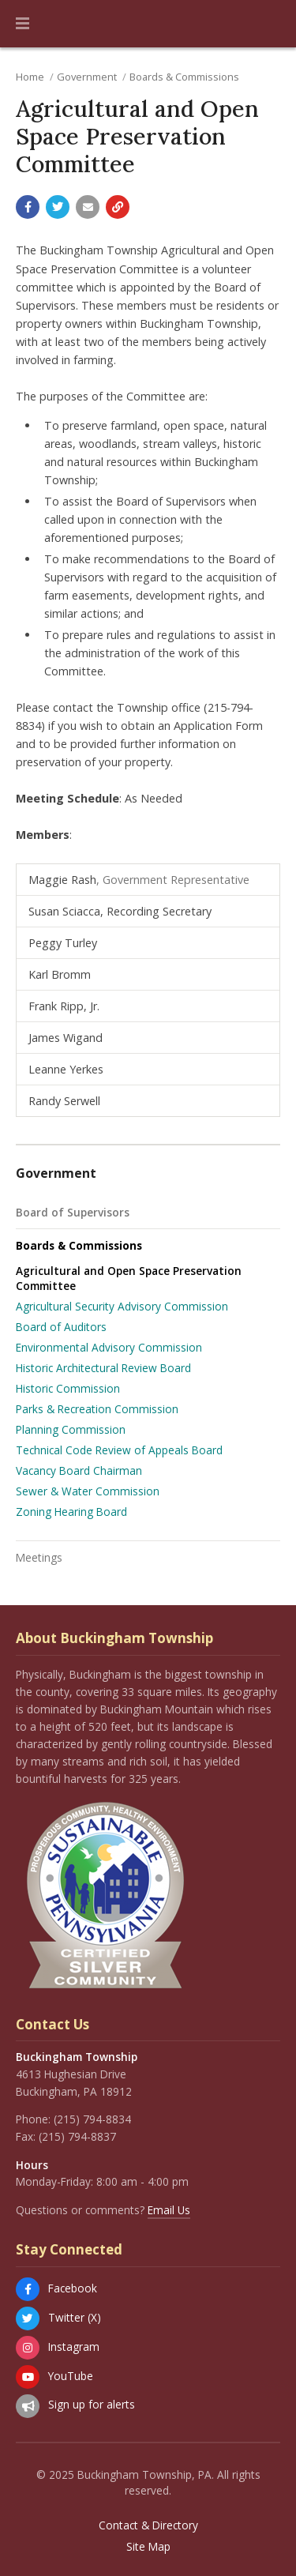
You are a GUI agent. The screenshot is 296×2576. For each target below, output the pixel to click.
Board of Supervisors (72, 1212)
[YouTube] (27, 2377)
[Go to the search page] (270, 23)
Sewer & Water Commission (87, 1491)
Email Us (169, 2209)
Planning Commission (71, 1429)
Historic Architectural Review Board (103, 1367)
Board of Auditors (61, 1326)
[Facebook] (27, 2289)
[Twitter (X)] (27, 2318)
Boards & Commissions (184, 77)
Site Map (148, 2546)
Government (87, 77)
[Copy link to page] (117, 207)
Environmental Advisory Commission (109, 1347)
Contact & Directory (148, 2525)
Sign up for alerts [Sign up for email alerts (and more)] (91, 2404)
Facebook (72, 2288)
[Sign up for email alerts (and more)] (27, 2406)
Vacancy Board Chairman (79, 1470)
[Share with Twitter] (57, 207)
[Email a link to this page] (87, 207)
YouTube (70, 2375)
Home (30, 77)
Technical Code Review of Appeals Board (119, 1449)
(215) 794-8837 (77, 2136)
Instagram (73, 2346)
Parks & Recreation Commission (97, 1408)
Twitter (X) (74, 2317)
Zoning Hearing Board (71, 1511)
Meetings (39, 1557)
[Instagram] (27, 2348)
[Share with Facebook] (27, 207)
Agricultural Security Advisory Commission (122, 1306)
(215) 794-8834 (92, 2119)
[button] (22, 23)
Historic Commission (68, 1388)
